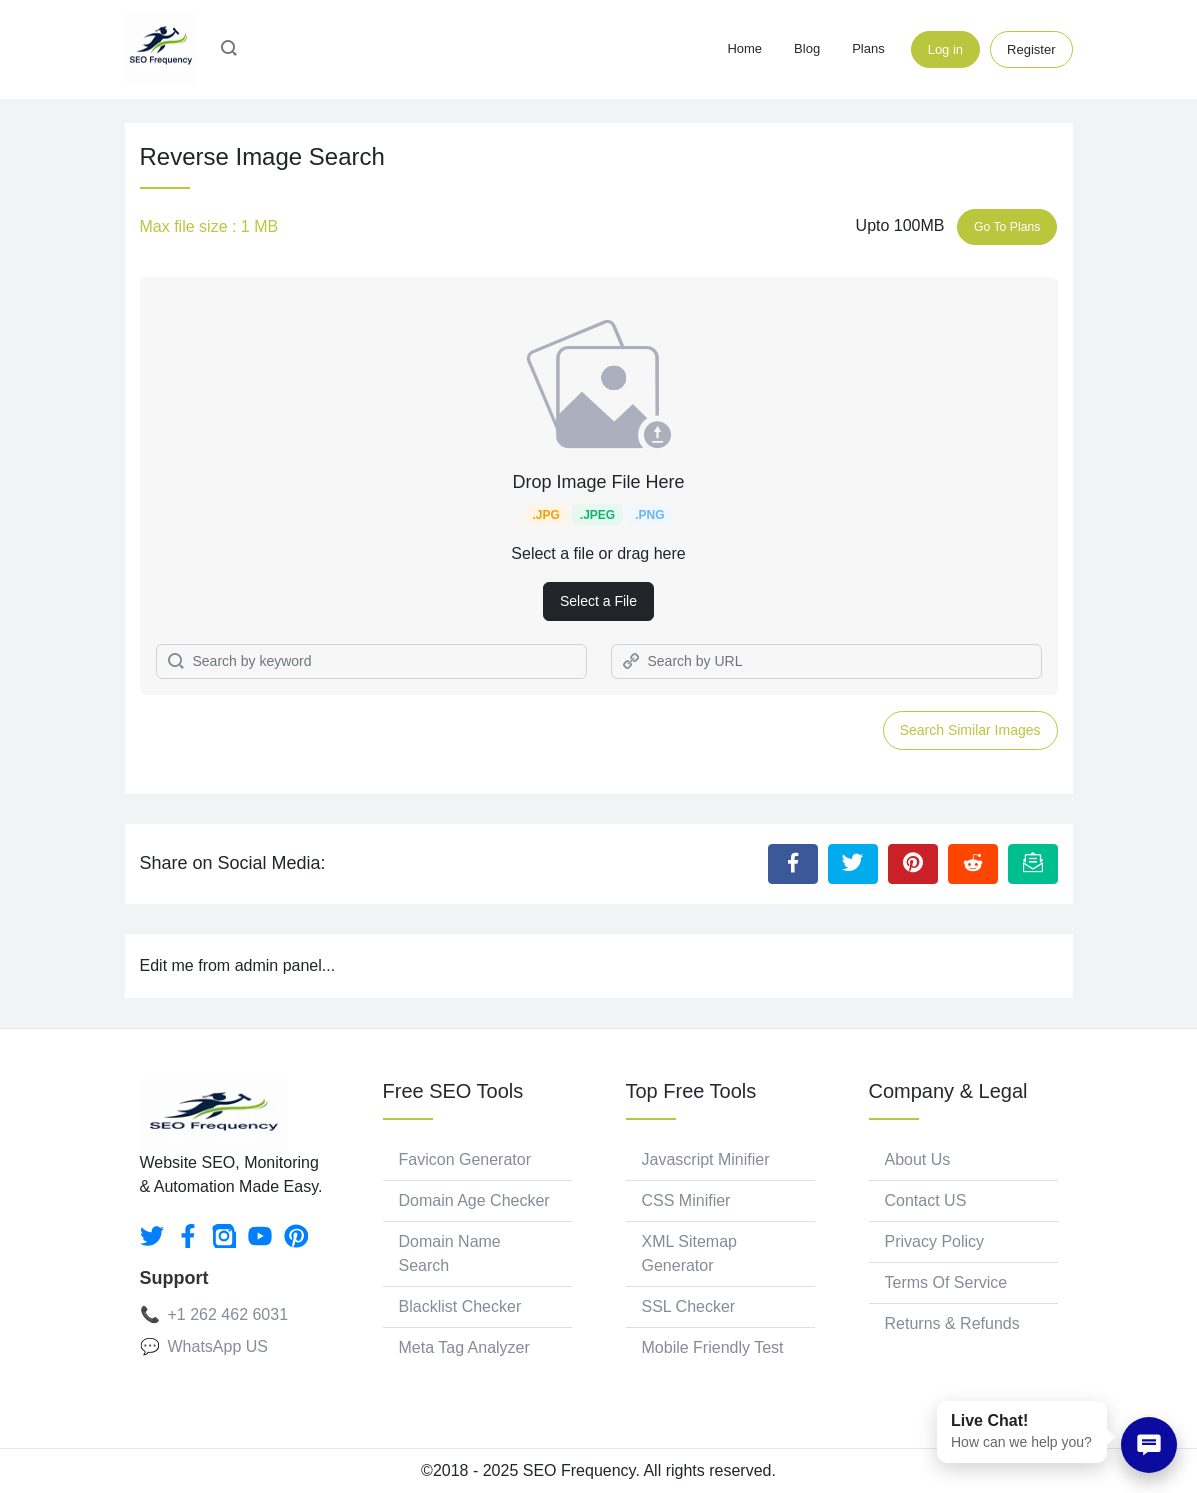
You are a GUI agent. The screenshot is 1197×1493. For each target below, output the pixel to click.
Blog (807, 48)
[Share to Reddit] (973, 864)
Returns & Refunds (952, 1323)
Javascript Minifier (706, 1159)
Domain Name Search (450, 1253)
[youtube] (260, 1235)
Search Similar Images (970, 730)
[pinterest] (296, 1235)
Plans (868, 48)
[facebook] (188, 1235)
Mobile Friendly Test (713, 1347)
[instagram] (224, 1235)
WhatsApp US (218, 1346)
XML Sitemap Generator (689, 1253)
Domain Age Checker (474, 1200)
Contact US (926, 1200)
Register (1031, 49)
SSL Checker (689, 1306)
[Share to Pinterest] (913, 864)
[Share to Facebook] (793, 864)
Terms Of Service (946, 1282)
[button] (229, 50)
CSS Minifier (686, 1200)
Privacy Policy (935, 1241)
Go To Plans (1007, 227)
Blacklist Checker (460, 1306)
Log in (945, 49)
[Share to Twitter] (853, 864)
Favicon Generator (465, 1159)
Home (744, 48)
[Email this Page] (1033, 864)
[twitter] (152, 1235)
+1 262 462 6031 (228, 1314)
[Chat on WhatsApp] (1149, 1445)
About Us (918, 1159)
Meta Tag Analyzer (464, 1347)
